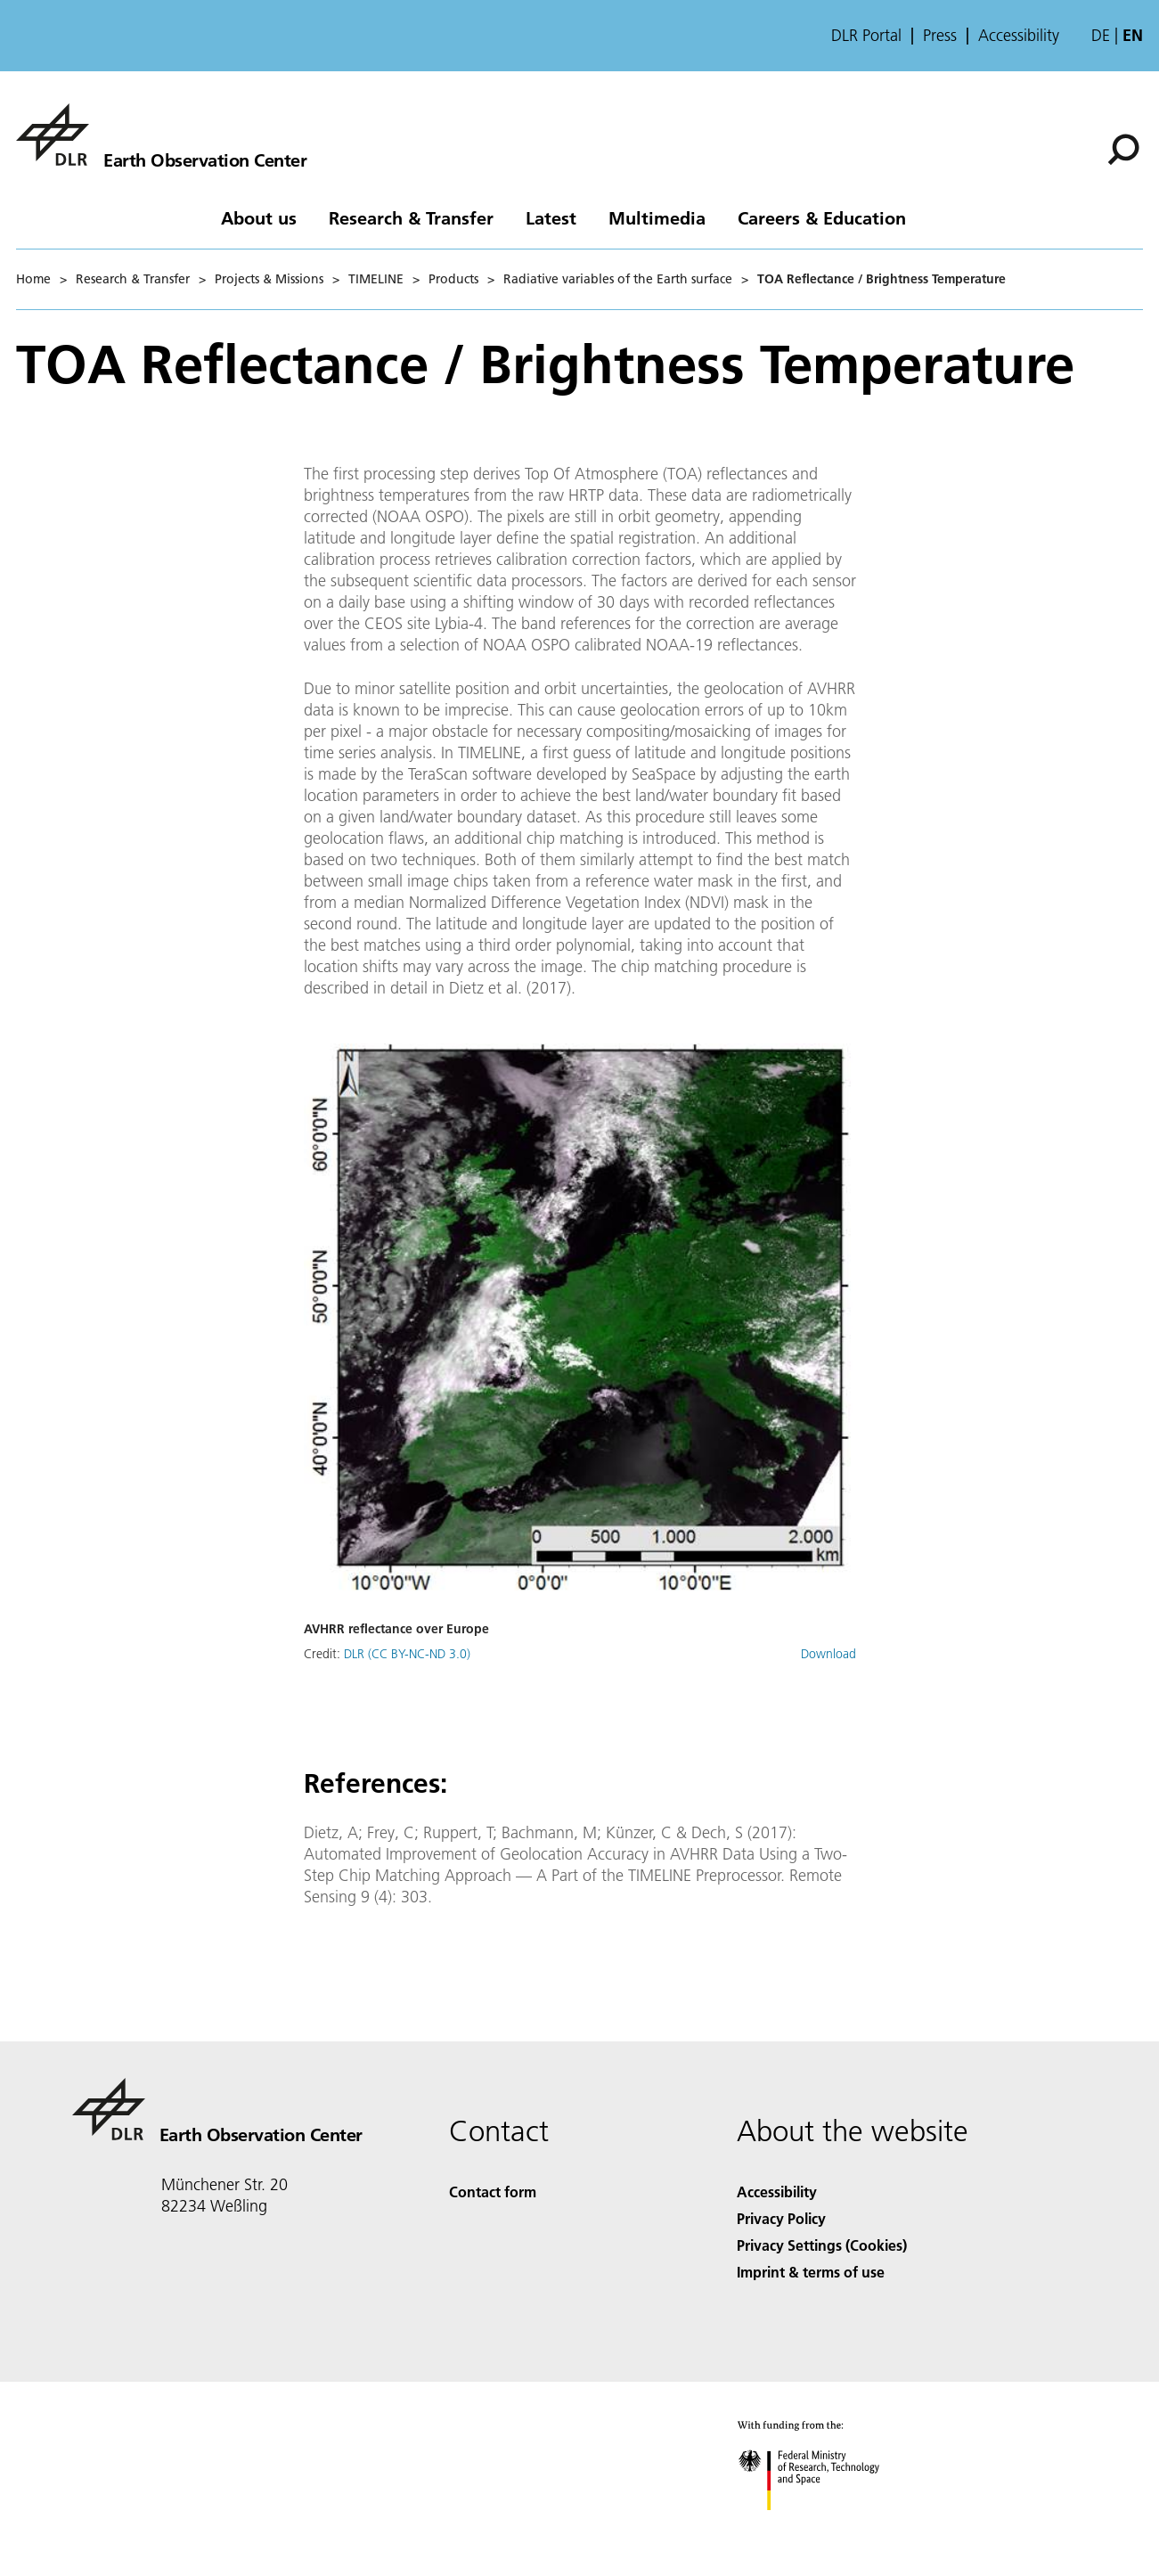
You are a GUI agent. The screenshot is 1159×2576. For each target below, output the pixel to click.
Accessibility (1018, 35)
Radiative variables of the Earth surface (617, 279)
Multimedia (657, 217)
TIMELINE (376, 279)
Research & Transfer (411, 217)
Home (33, 279)
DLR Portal (866, 35)
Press (940, 35)
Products (453, 279)
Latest (551, 217)
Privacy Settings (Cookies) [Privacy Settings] (822, 2245)
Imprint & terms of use (811, 2271)
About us (259, 217)
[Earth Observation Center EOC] (161, 134)
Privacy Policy (781, 2218)
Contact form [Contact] (492, 2191)
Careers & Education (822, 217)
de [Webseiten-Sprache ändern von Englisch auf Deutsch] (1100, 35)
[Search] (1123, 150)
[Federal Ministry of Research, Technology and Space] (824, 2525)
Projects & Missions (269, 279)
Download (828, 1654)
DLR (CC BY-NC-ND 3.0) (407, 1654)
